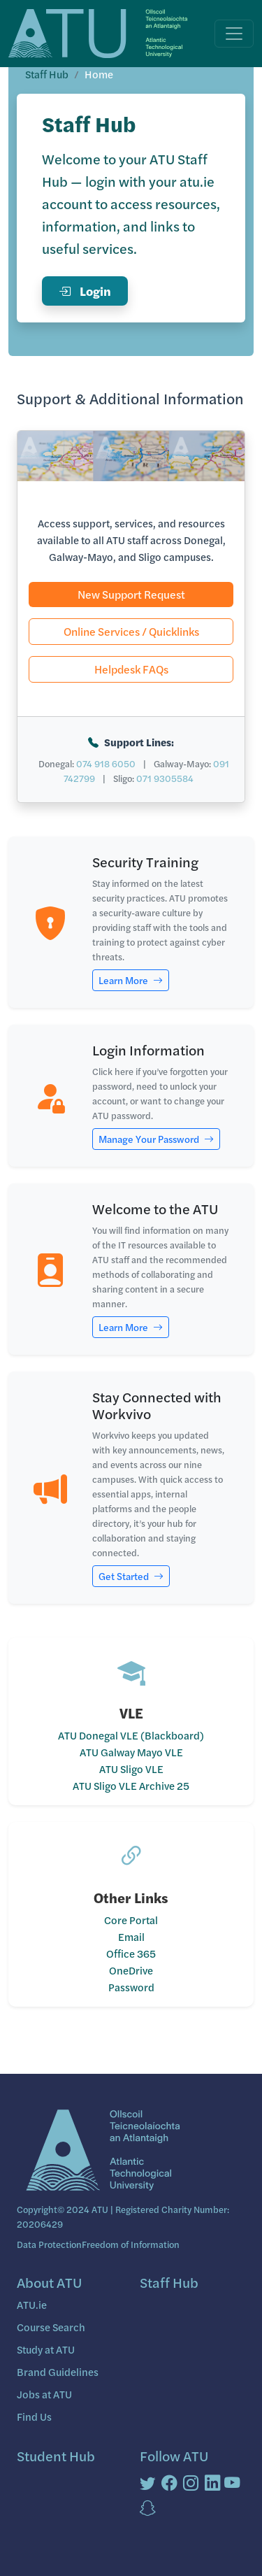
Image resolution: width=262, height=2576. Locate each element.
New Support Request (131, 594)
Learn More (131, 980)
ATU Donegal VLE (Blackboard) (131, 1735)
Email (131, 1936)
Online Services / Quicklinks (131, 631)
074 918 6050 (106, 763)
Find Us (34, 2416)
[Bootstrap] (101, 2151)
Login (85, 290)
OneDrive (131, 1970)
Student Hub (56, 2455)
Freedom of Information (131, 2244)
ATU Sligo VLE (131, 1768)
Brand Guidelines (58, 2371)
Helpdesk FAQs (131, 669)
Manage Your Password (156, 1139)
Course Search (51, 2326)
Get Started (131, 1576)
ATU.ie (32, 2304)
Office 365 (131, 1953)
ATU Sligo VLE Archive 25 (131, 1785)
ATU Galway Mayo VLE (131, 1751)
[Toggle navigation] (234, 34)
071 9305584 (165, 778)
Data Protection (49, 2244)
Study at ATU (46, 2349)
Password (131, 1986)
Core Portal (131, 1919)
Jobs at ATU (44, 2393)
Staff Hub (46, 73)
